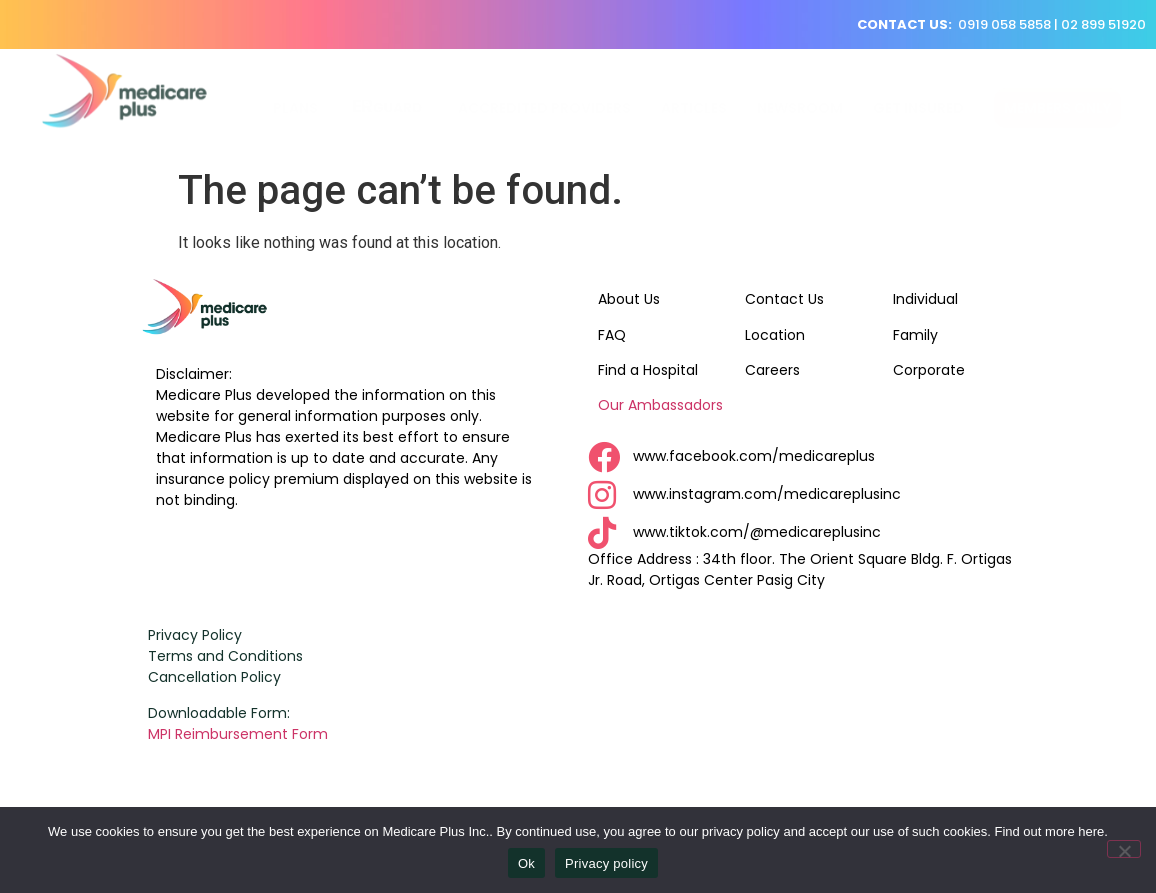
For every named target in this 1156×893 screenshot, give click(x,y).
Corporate (929, 370)
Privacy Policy (195, 635)
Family (915, 335)
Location (775, 335)
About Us (629, 299)
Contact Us (784, 299)
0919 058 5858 (1004, 24)
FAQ (612, 335)
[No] (1124, 849)
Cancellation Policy (214, 677)
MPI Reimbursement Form (240, 734)
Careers (772, 370)
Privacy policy (606, 863)
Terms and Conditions (225, 656)
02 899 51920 (1103, 24)
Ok (526, 863)
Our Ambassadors (660, 405)
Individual (925, 299)
